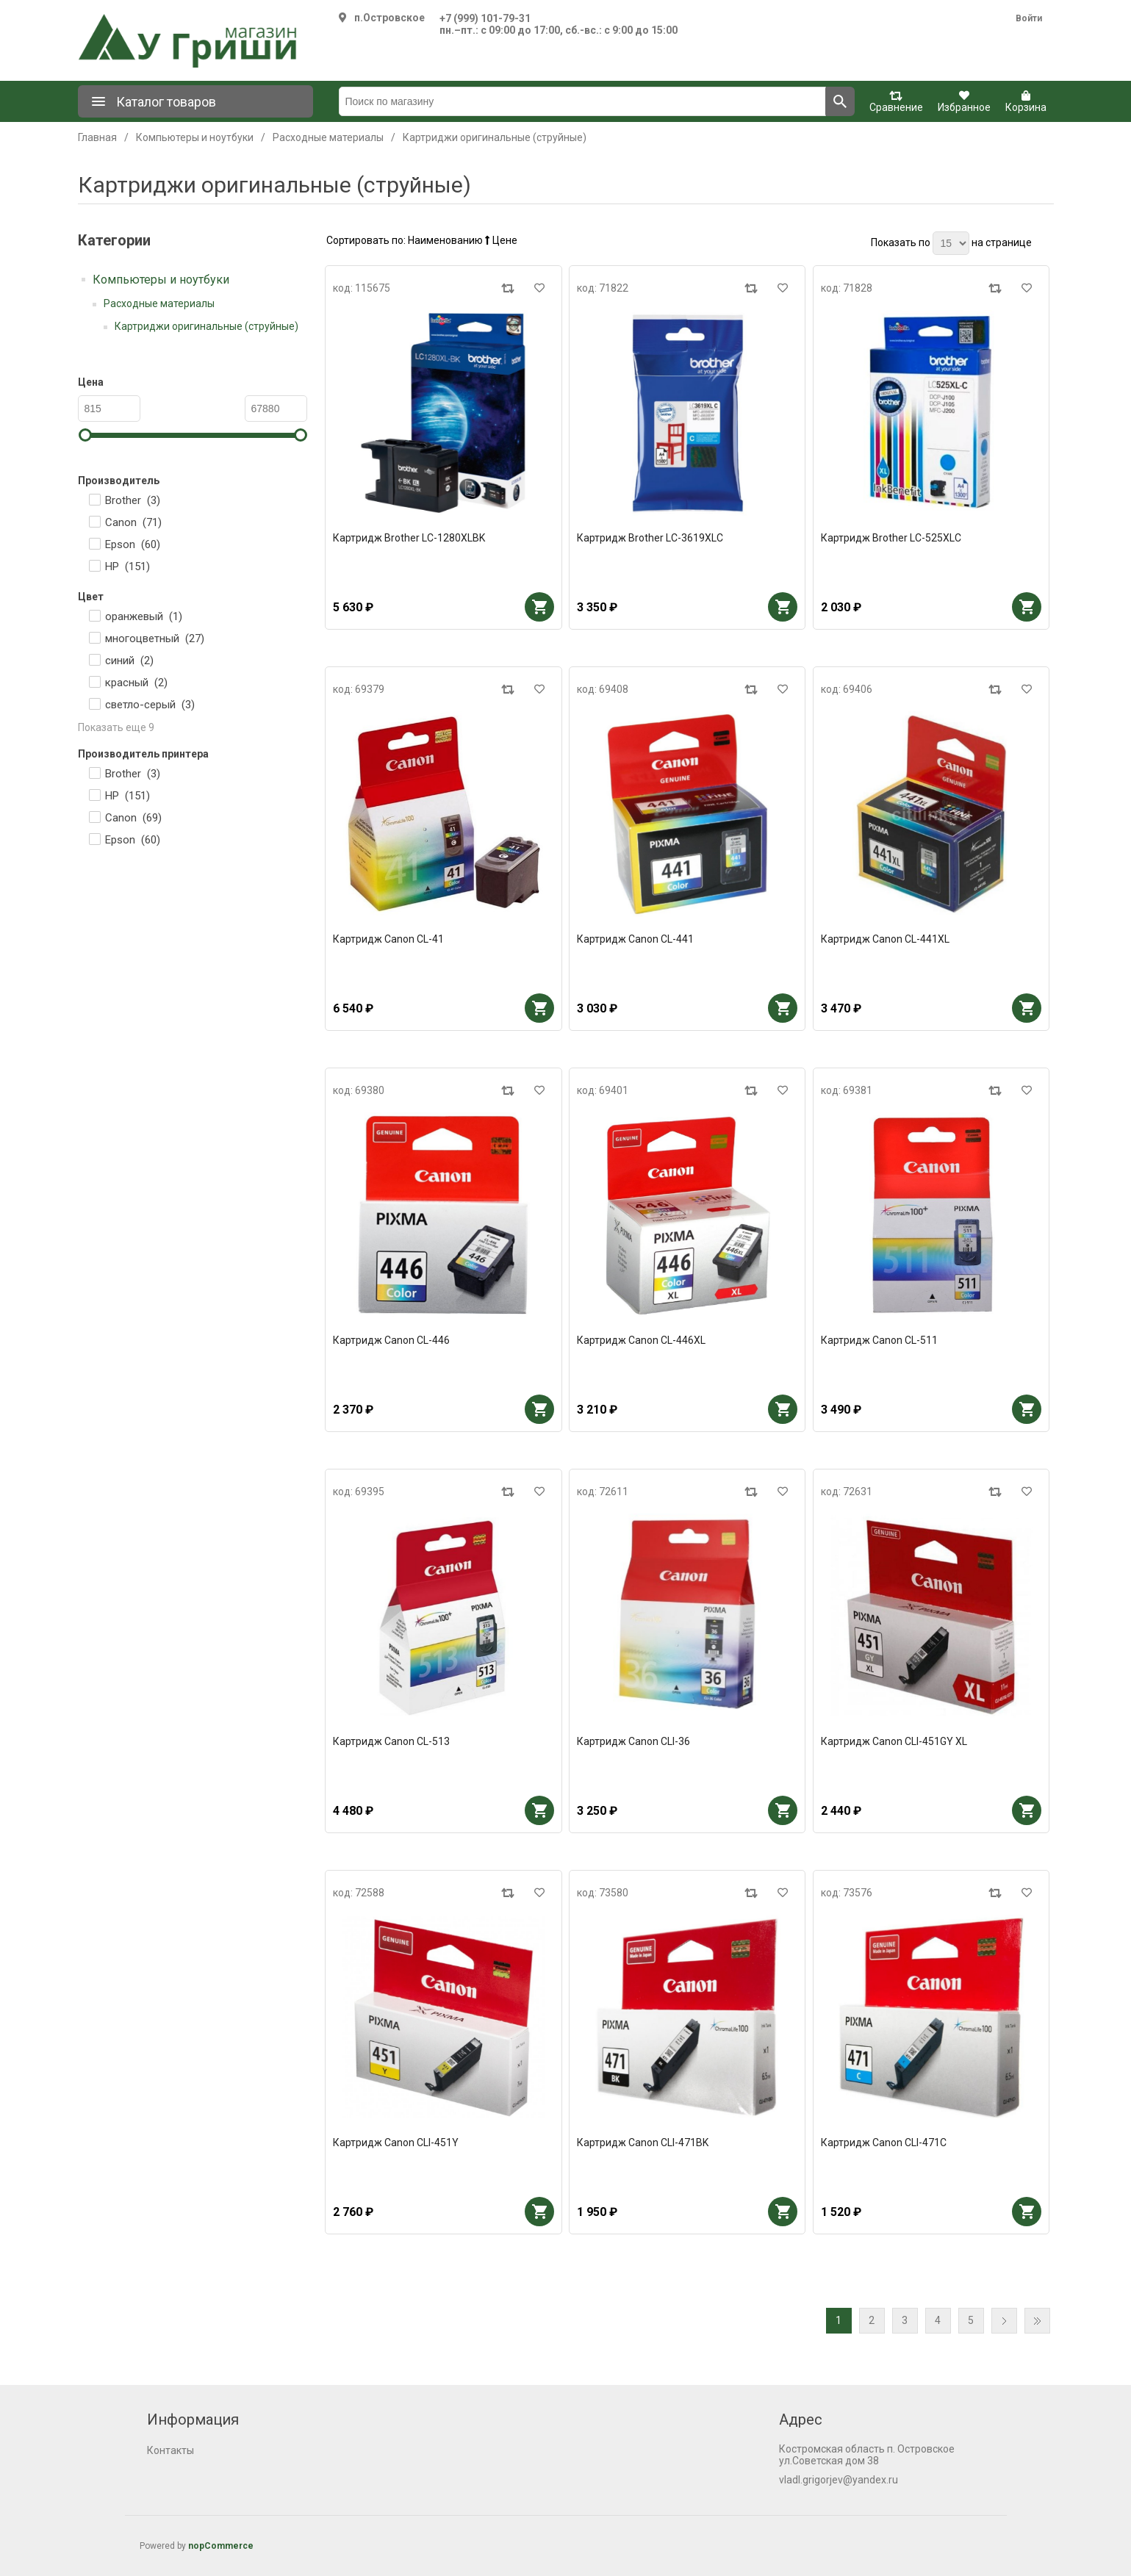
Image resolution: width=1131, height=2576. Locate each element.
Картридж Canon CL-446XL (641, 1340)
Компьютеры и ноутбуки (161, 280)
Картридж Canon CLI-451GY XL (894, 1741)
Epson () (132, 544)
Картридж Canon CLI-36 (633, 1741)
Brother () (132, 500)
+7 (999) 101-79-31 (485, 18)
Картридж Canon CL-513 (391, 1741)
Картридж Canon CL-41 (388, 939)
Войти (1029, 18)
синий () (129, 660)
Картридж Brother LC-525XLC (891, 538)
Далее (1004, 2321)
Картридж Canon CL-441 (635, 939)
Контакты (170, 2450)
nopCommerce (221, 2546)
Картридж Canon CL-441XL (885, 939)
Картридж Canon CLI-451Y (396, 2142)
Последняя (1037, 2321)
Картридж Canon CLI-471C (884, 2142)
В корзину (539, 607)
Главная (97, 137)
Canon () (133, 522)
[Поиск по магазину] (582, 101)
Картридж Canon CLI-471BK (642, 2142)
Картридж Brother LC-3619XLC (650, 538)
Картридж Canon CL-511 (879, 1340)
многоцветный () (154, 638)
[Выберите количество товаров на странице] (951, 243)
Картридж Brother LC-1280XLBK (409, 538)
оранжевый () (143, 616)
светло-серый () (150, 704)
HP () (127, 566)
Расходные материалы (159, 303)
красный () (136, 682)
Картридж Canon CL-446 (391, 1340)
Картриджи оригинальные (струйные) (206, 326)
